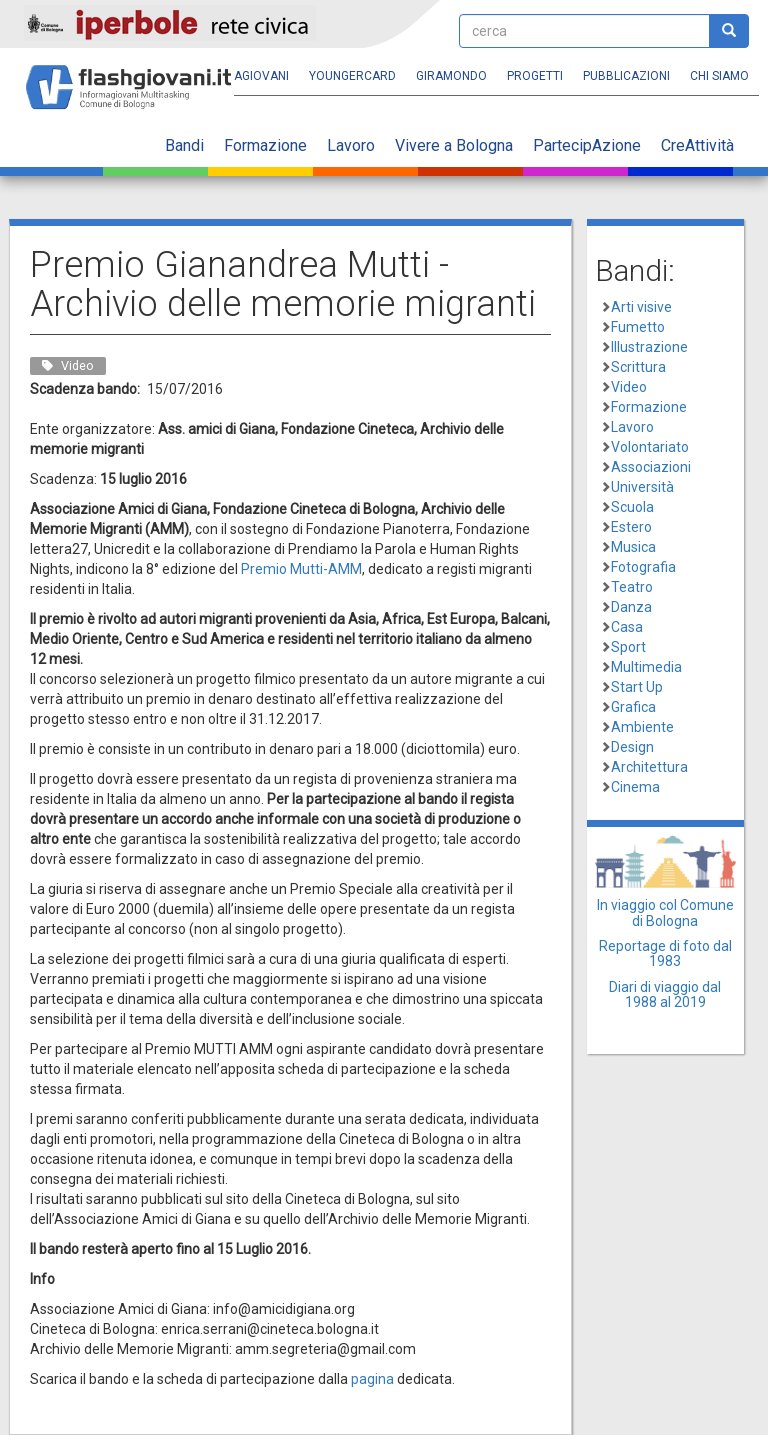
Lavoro (351, 145)
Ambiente (642, 727)
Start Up (637, 687)
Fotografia (643, 567)
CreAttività (697, 145)
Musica (633, 547)
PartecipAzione (587, 145)
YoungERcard (352, 76)
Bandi (184, 145)
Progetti (535, 76)
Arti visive (641, 307)
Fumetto (638, 327)
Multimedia (646, 667)
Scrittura (638, 367)
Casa (627, 627)
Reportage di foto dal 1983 (665, 953)
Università (642, 487)
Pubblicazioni (626, 76)
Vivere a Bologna (454, 145)
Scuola (632, 507)
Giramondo (451, 76)
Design (632, 747)
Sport (628, 647)
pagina (372, 1379)
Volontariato (650, 447)
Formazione (265, 145)
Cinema (635, 787)
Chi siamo (719, 76)
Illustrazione (649, 347)
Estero (631, 527)
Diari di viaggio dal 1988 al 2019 (665, 994)
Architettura (649, 767)
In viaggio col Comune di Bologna (665, 912)
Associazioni (651, 467)
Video (629, 387)
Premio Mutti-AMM (301, 569)
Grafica (633, 707)
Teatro (632, 587)
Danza (631, 607)
